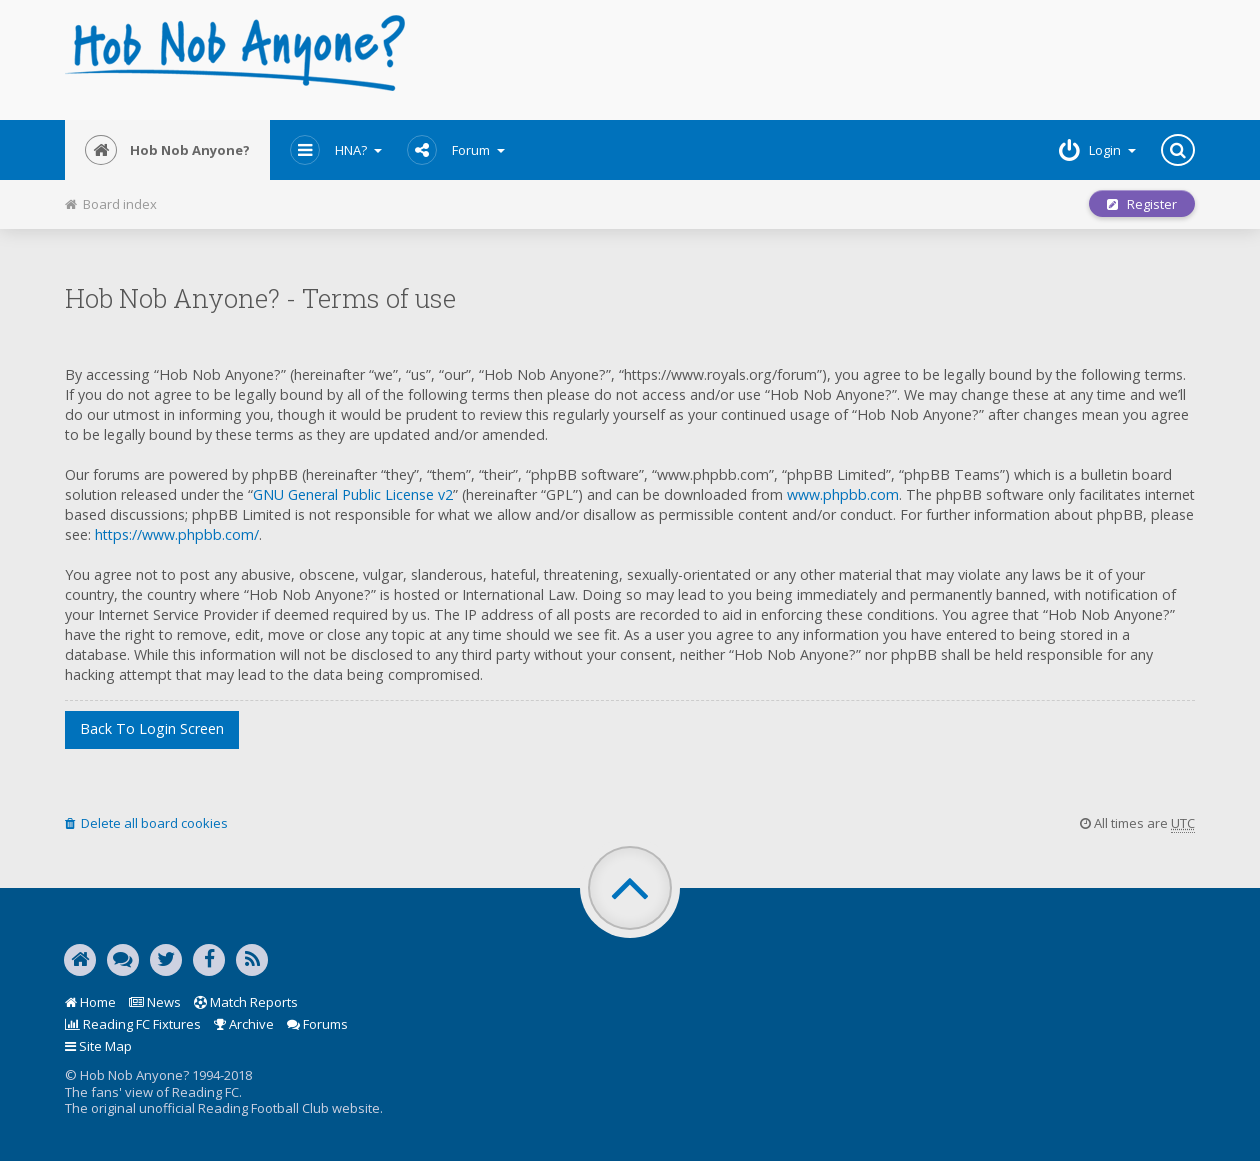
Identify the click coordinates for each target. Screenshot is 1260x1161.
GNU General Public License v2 (353, 494)
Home (90, 1002)
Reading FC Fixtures (133, 1024)
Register (1142, 204)
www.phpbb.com (843, 494)
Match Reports (246, 1002)
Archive (244, 1024)
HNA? (336, 150)
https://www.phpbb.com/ (177, 534)
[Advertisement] (821, 60)
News (155, 1002)
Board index (111, 204)
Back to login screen (152, 728)
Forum (456, 150)
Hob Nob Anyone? (167, 150)
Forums (317, 1024)
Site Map (98, 1046)
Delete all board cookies (146, 823)
